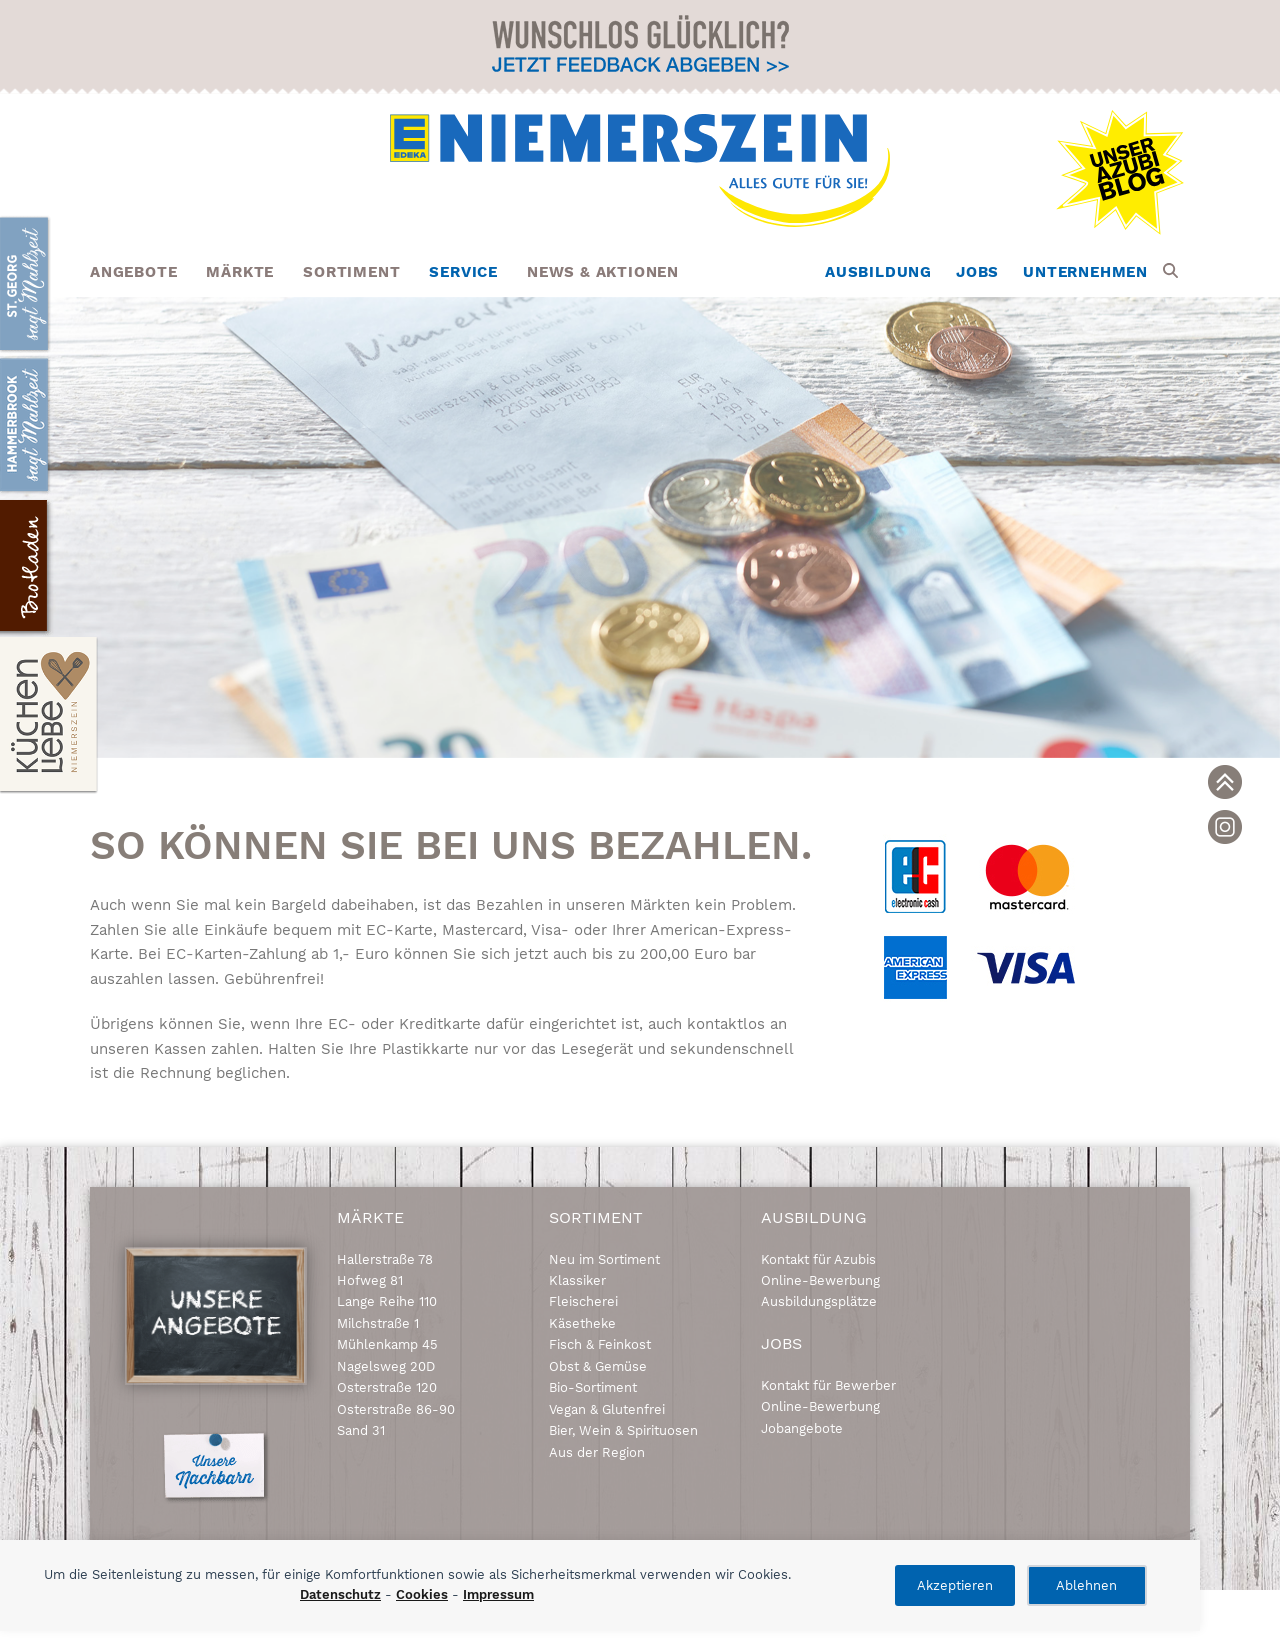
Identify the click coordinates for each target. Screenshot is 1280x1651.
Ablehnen (1086, 1585)
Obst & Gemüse (598, 1366)
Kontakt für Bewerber (828, 1385)
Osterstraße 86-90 (396, 1409)
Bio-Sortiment (593, 1387)
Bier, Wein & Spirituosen (623, 1430)
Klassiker (577, 1280)
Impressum (498, 1594)
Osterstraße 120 (387, 1387)
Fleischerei (583, 1301)
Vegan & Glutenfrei (607, 1409)
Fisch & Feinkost (600, 1344)
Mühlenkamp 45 (387, 1344)
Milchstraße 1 (378, 1323)
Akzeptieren (955, 1585)
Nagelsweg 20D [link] (386, 1366)
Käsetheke (582, 1323)
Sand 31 (361, 1430)
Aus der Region (597, 1452)
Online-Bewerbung (820, 1280)
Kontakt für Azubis (818, 1259)
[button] (1170, 272)
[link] (1225, 782)
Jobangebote (802, 1428)
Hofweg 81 (370, 1280)
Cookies (422, 1594)
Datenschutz (340, 1594)
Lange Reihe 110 (387, 1301)
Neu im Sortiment (604, 1259)
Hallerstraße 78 (385, 1259)
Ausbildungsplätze (819, 1301)
